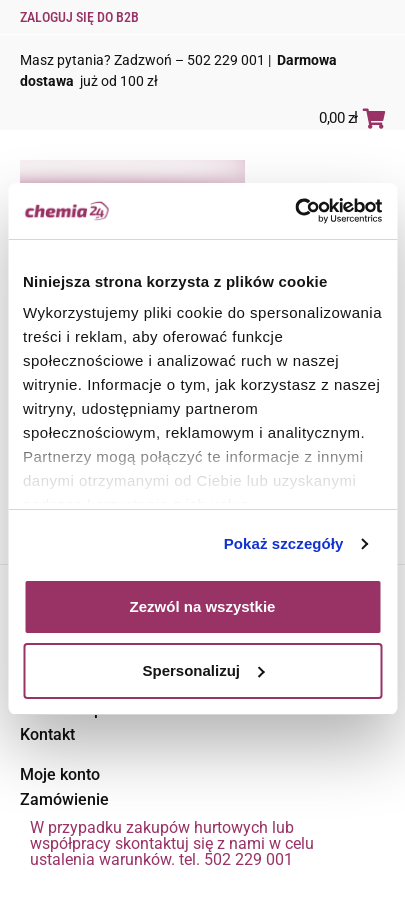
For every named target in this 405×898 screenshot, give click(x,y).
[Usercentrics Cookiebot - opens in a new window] (294, 211)
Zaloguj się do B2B (79, 17)
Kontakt (47, 734)
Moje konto (60, 774)
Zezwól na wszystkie (203, 606)
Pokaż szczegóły (284, 543)
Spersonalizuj (203, 670)
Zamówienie (64, 799)
